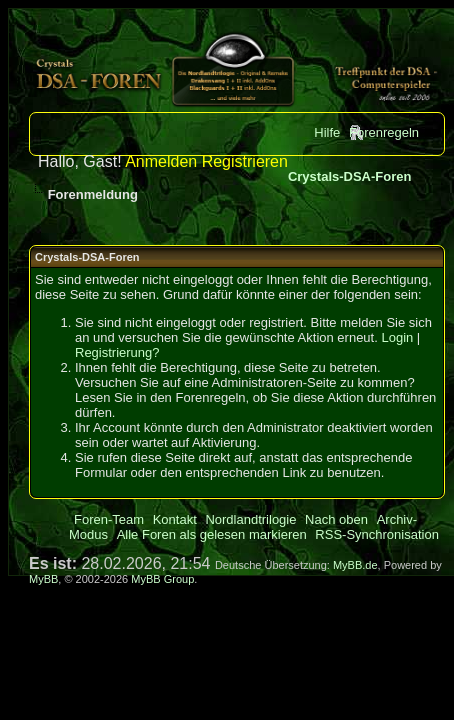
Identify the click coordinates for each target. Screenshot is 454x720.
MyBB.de (355, 565)
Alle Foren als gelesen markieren (212, 534)
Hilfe (327, 132)
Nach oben (336, 519)
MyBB (43, 579)
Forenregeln (384, 132)
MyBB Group (162, 579)
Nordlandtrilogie (250, 519)
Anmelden (161, 161)
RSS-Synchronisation (377, 534)
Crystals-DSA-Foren (350, 176)
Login (397, 337)
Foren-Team (109, 519)
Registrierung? (117, 352)
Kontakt (175, 519)
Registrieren (245, 161)
